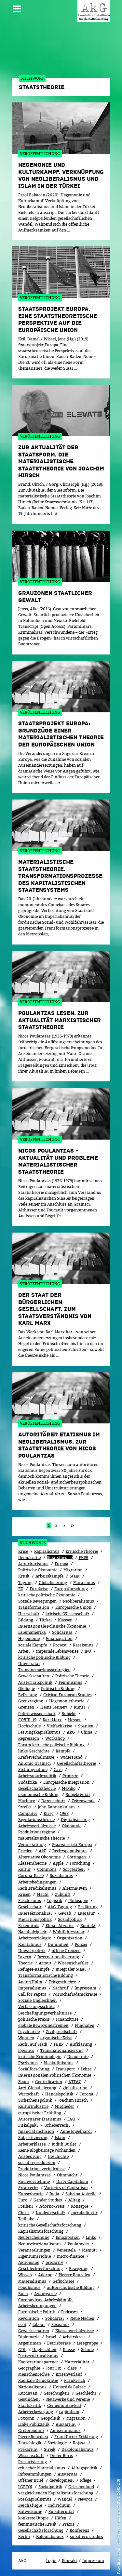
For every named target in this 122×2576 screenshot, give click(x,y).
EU (20, 1589)
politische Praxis (34, 2019)
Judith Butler (64, 2144)
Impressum (85, 1988)
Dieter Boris (61, 2455)
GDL (22, 2349)
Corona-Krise (31, 1875)
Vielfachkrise (59, 1726)
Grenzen (26, 1707)
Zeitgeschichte (62, 1982)
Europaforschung (71, 1589)
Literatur (86, 1913)
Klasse (69, 2349)
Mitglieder (64, 2106)
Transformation (33, 1607)
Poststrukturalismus (38, 2355)
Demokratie (29, 1557)
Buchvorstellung (34, 2181)
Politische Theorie (72, 1676)
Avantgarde (45, 2293)
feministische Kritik (37, 2524)
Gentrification (48, 2081)
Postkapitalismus (34, 2499)
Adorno (45, 2275)
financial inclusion (36, 2131)
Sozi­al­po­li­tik (70, 1919)
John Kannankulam (56, 1807)
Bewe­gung (78, 2268)
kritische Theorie (82, 1551)
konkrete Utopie (33, 2518)
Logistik (54, 1900)
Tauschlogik (29, 2443)
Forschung (80, 1863)
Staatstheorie (60, 1557)
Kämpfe (63, 1751)
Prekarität (28, 2449)
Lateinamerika (32, 1632)
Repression (28, 1738)
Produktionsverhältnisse (41, 2169)
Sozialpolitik (50, 2487)
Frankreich (74, 2380)
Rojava (79, 2443)
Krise (23, 1551)
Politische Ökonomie (37, 1570)
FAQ (71, 2119)
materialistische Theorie (41, 1838)
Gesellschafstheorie (37, 1788)
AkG (71, 1732)
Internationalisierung (58, 1957)
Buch (23, 2293)
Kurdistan (27, 2393)
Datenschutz (53, 1800)
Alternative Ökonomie (39, 1857)
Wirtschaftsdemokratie (74, 1994)
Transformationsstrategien (44, 1669)
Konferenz (79, 2530)
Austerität (67, 2474)
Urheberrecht (57, 2125)
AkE (42, 1851)
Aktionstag (28, 2262)
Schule (87, 2349)
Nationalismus (32, 2387)
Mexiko (68, 1788)
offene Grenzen (66, 1950)
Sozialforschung (33, 2069)
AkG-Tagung (60, 1906)
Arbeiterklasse (32, 2144)
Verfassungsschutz (36, 2006)
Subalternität (61, 2511)
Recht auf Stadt (32, 2044)
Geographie (29, 2368)
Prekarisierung (32, 2461)
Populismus (29, 2287)
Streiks (25, 1807)
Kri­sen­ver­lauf (69, 2374)
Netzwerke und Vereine (68, 2399)
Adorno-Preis (52, 2206)
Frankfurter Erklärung (76, 2436)
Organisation (69, 1938)
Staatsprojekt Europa (72, 1844)
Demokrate (77, 2056)
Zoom (23, 2081)
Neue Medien (82, 2318)
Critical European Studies (67, 1695)
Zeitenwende (83, 1800)
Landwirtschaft (50, 2212)
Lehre (86, 2069)
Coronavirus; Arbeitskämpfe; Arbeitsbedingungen (45, 2302)
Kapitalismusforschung (40, 2231)
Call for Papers (32, 1994)
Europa (61, 1563)
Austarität (66, 2424)
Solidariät (54, 2318)
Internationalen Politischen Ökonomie (54, 2075)
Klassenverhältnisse (74, 2330)
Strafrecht (28, 2187)
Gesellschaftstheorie (76, 1763)
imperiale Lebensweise (57, 1651)
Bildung (25, 1620)
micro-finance (70, 2256)
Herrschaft (28, 1614)
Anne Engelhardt (76, 2131)
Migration (73, 1570)
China (86, 1732)
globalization (75, 2088)
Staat (75, 1576)
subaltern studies (86, 2536)
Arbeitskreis (74, 2337)
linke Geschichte (33, 1751)
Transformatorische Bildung (45, 1975)
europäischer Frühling (39, 2113)
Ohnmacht (67, 2175)
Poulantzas (78, 2244)
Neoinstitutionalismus (39, 2244)
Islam (60, 2137)
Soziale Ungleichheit (37, 2000)
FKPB (83, 1557)
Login (51, 2560)
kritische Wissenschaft (67, 1614)
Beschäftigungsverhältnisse (45, 2013)
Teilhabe (26, 2219)
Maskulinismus (59, 2063)
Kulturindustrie (33, 2106)
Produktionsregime (36, 1832)
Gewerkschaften (33, 1676)
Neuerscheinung (33, 2237)
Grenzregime (30, 1701)
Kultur (24, 1869)
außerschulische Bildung (71, 2287)
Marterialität (76, 2362)
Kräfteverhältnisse (36, 1757)
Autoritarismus (33, 1563)
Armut (45, 1963)
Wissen (25, 2275)
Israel (51, 2337)
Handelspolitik (59, 2094)
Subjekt (69, 1713)
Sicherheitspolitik (35, 2100)
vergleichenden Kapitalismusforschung (55, 2493)
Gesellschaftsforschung (40, 2530)
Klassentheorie (32, 1863)
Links (91, 2237)
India (54, 2194)
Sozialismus (61, 1875)
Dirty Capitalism (72, 2181)
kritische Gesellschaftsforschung (49, 2225)
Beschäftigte (30, 2505)
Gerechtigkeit (56, 2393)
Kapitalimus (30, 1944)
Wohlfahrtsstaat (69, 1932)
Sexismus (60, 2324)
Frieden (25, 1851)
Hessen (75, 1720)
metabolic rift (84, 2212)
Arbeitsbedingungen (37, 1882)
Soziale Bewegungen (37, 1601)
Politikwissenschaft (37, 1713)
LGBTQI (25, 2487)
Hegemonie (29, 1638)
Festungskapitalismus (39, 1732)
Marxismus (84, 1582)
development (61, 2480)
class (72, 2368)
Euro (22, 2200)
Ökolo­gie (26, 1688)
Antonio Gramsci (34, 1763)
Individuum (59, 2505)
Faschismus (29, 1900)
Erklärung (88, 1906)
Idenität (89, 2250)
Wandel (65, 2499)
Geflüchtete (63, 2281)
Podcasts (69, 2312)
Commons (47, 1869)
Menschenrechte (33, 2374)
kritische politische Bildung (44, 1657)
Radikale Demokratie (38, 2380)
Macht (43, 1894)
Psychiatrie (29, 2031)
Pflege (85, 2480)
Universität (29, 1663)
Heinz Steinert (54, 1707)
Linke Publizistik (33, 2424)
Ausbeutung (30, 2156)
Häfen (60, 2518)
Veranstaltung (32, 1844)
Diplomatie (28, 2337)
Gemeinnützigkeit (64, 2405)
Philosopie (78, 1900)
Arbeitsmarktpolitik (37, 1775)
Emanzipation (59, 1638)
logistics (26, 2050)
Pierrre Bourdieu (74, 2275)
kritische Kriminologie (39, 2056)
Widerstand (71, 1757)
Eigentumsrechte (34, 2256)
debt (22, 2324)
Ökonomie (71, 1826)
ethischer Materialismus (41, 2468)
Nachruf (60, 1988)
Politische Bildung (58, 1688)
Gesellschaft (30, 1906)
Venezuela (66, 2250)
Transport (65, 2069)
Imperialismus (32, 1988)
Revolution (28, 2318)
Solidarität (62, 1632)
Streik (49, 2449)
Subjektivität (78, 1794)
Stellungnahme (32, 1769)
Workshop (55, 1738)
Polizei (81, 1944)
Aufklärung (81, 2044)
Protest (60, 1645)
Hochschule (29, 1726)
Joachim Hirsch (73, 2100)
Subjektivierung (33, 2137)
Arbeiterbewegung (35, 2411)
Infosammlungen (34, 2474)
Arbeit (24, 1651)
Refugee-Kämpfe (33, 1969)
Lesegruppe (87, 2343)
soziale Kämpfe (32, 1645)
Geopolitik (50, 2418)
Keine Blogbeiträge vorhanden (46, 2150)
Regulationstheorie (36, 1819)
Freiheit (25, 2206)
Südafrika (27, 1782)
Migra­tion (76, 2418)
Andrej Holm (30, 1982)
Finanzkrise (67, 2019)
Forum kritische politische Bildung (51, 1745)
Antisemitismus (65, 2430)
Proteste (70, 1775)
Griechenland (81, 2487)
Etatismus (28, 2063)
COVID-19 (27, 1720)
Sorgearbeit (74, 1869)
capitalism (69, 2411)
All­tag (74, 2200)
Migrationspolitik (35, 1919)
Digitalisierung (75, 1819)
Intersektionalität (35, 1913)
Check (24, 2212)
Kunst (79, 1707)
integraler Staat (71, 1969)
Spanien (85, 1726)
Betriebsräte (59, 2343)
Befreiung (27, 1695)
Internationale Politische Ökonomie (52, 1626)
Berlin (24, 2536)
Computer (27, 1813)
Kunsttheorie (30, 2194)
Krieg (49, 1813)
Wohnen (26, 2038)
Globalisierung (53, 1582)
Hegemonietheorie (66, 1701)
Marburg (26, 1800)
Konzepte (79, 2206)
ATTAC (74, 2081)
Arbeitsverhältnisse (37, 1826)
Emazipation (68, 2237)
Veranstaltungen (34, 2250)
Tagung (25, 1582)
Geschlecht (85, 2393)
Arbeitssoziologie (34, 1938)
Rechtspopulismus (70, 1851)
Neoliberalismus (78, 1601)
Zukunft (63, 1894)
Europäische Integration (66, 1782)
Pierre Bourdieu (33, 2436)
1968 (64, 1813)
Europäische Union (73, 1607)
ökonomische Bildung (39, 1794)
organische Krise (56, 2038)
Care (58, 1769)
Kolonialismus (50, 2536)
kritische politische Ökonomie (46, 1595)
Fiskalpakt (28, 2125)
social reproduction (36, 2162)
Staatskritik (29, 2405)
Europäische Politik (36, 2312)
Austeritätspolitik (35, 1682)
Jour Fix (53, 2368)
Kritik (23, 1576)
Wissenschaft (31, 2455)
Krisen (24, 1894)
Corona (86, 2094)
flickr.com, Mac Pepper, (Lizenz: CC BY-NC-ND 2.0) (118, 2522)
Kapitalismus (47, 1551)
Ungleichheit (44, 2349)
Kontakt (88, 1925)
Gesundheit (29, 2399)
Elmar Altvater (60, 1925)
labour (39, 2324)
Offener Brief (30, 2480)
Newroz (85, 2499)
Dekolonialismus (77, 2449)
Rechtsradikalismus (37, 1888)
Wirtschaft (28, 2094)
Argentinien (29, 2343)
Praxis (68, 2524)
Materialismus (32, 2281)
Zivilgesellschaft (61, 2031)
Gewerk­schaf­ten (33, 2330)
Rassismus (83, 1645)
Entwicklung (30, 2511)
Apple (58, 1863)
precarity (54, 2262)
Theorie (25, 1963)
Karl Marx (52, 1720)
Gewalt (65, 1913)
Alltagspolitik (84, 2468)
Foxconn (26, 2418)
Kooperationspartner (38, 2362)
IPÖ (88, 1651)
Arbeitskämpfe (49, 1576)
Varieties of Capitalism (66, 2187)
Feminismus (70, 1682)
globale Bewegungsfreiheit (43, 2025)
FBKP (58, 2044)
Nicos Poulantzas (34, 2175)
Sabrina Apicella (81, 2194)
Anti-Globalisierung (37, 2088)
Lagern (24, 1957)
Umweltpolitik (32, 1950)
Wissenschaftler (73, 1963)
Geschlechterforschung (40, 2268)
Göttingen (76, 1857)
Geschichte (58, 2156)
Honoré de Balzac (69, 2387)
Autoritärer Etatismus (39, 2119)
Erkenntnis (28, 1925)
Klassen (65, 1620)
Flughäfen (84, 2025)
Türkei (45, 1620)
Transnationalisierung (62, 2050)
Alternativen (74, 1888)
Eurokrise (39, 1589)
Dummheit (58, 1944)
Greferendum (31, 2430)
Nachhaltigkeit (32, 1932)
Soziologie (57, 2443)
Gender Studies (48, 2200)
